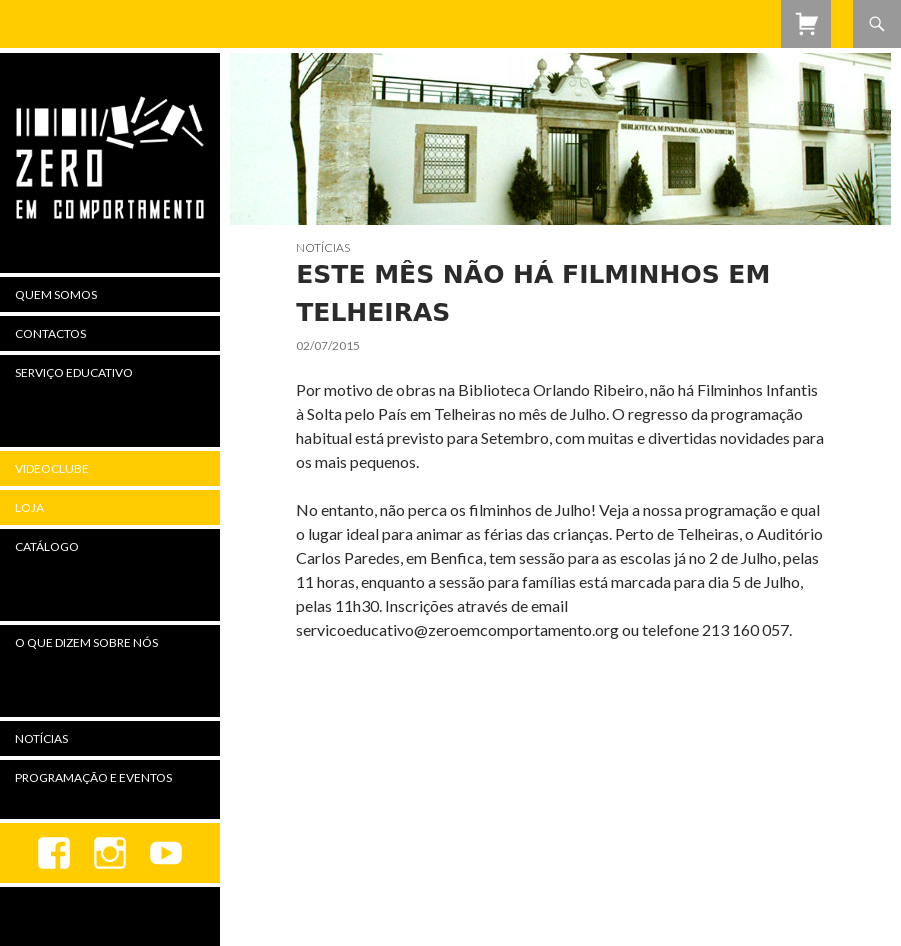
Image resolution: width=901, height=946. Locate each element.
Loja (29, 507)
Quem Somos (56, 294)
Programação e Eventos (93, 777)
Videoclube (52, 468)
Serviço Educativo (74, 372)
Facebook (54, 853)
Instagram (110, 853)
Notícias (323, 247)
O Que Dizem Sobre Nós (86, 642)
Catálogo (47, 546)
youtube (166, 853)
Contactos (50, 333)
